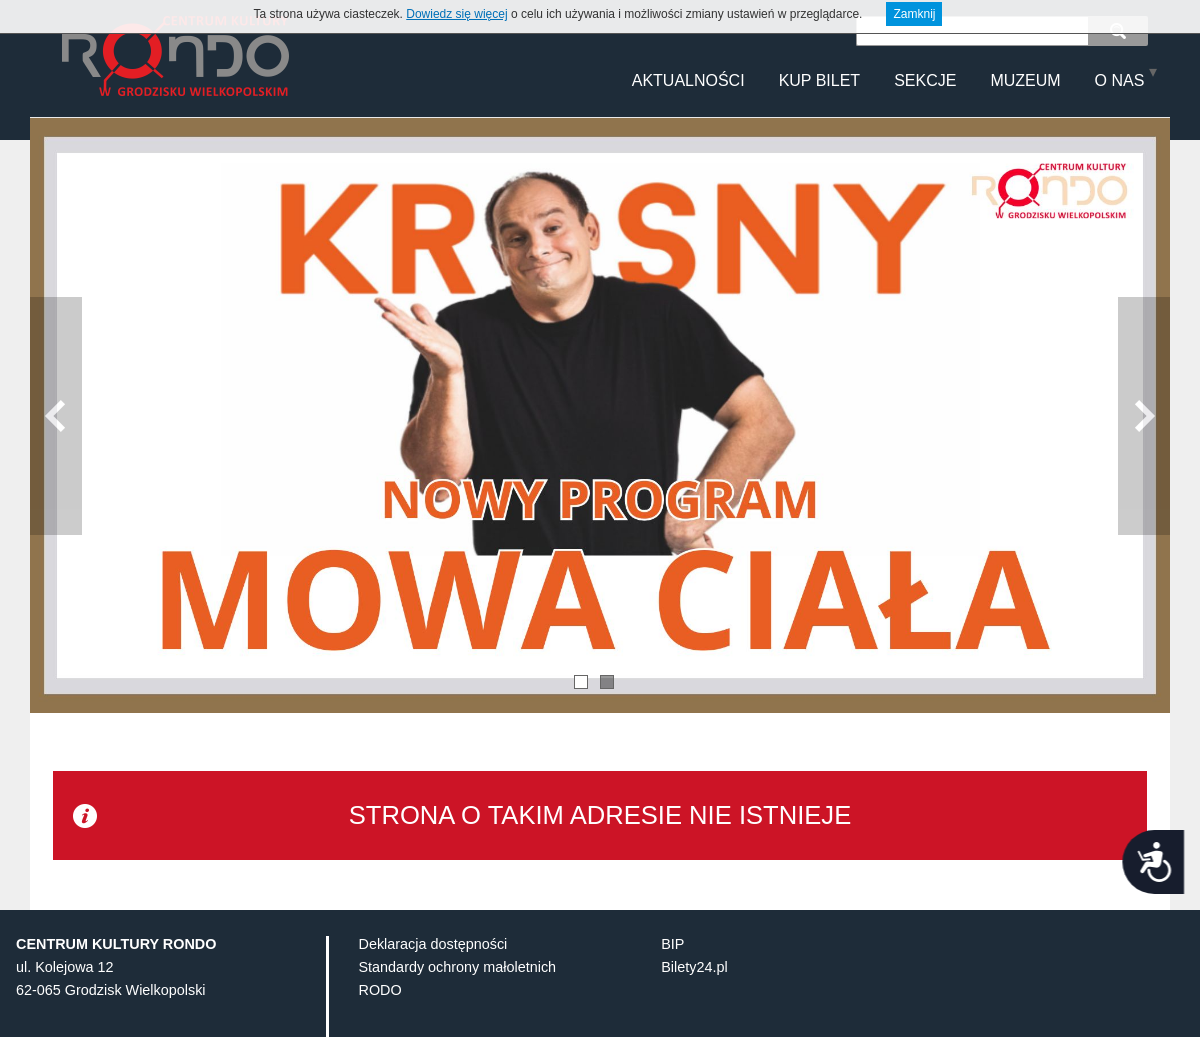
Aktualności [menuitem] (688, 80)
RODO (380, 1021)
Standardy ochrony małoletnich (458, 998)
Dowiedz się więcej (456, 14)
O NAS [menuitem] (1120, 80)
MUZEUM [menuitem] (1025, 80)
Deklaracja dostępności (433, 975)
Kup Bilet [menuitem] (820, 80)
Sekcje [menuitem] (925, 80)
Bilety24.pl (694, 998)
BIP (672, 975)
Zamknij (914, 14)
